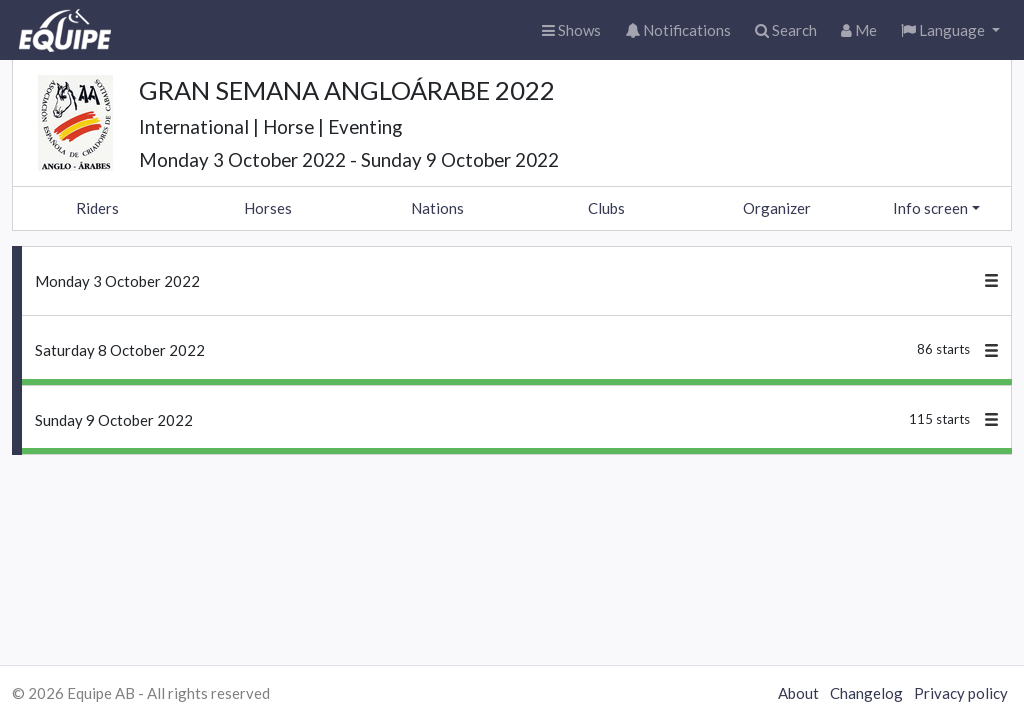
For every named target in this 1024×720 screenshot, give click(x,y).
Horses (268, 208)
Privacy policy (961, 693)
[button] (950, 30)
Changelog (866, 693)
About (798, 693)
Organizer (777, 208)
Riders (97, 208)
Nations (437, 208)
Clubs (606, 208)
